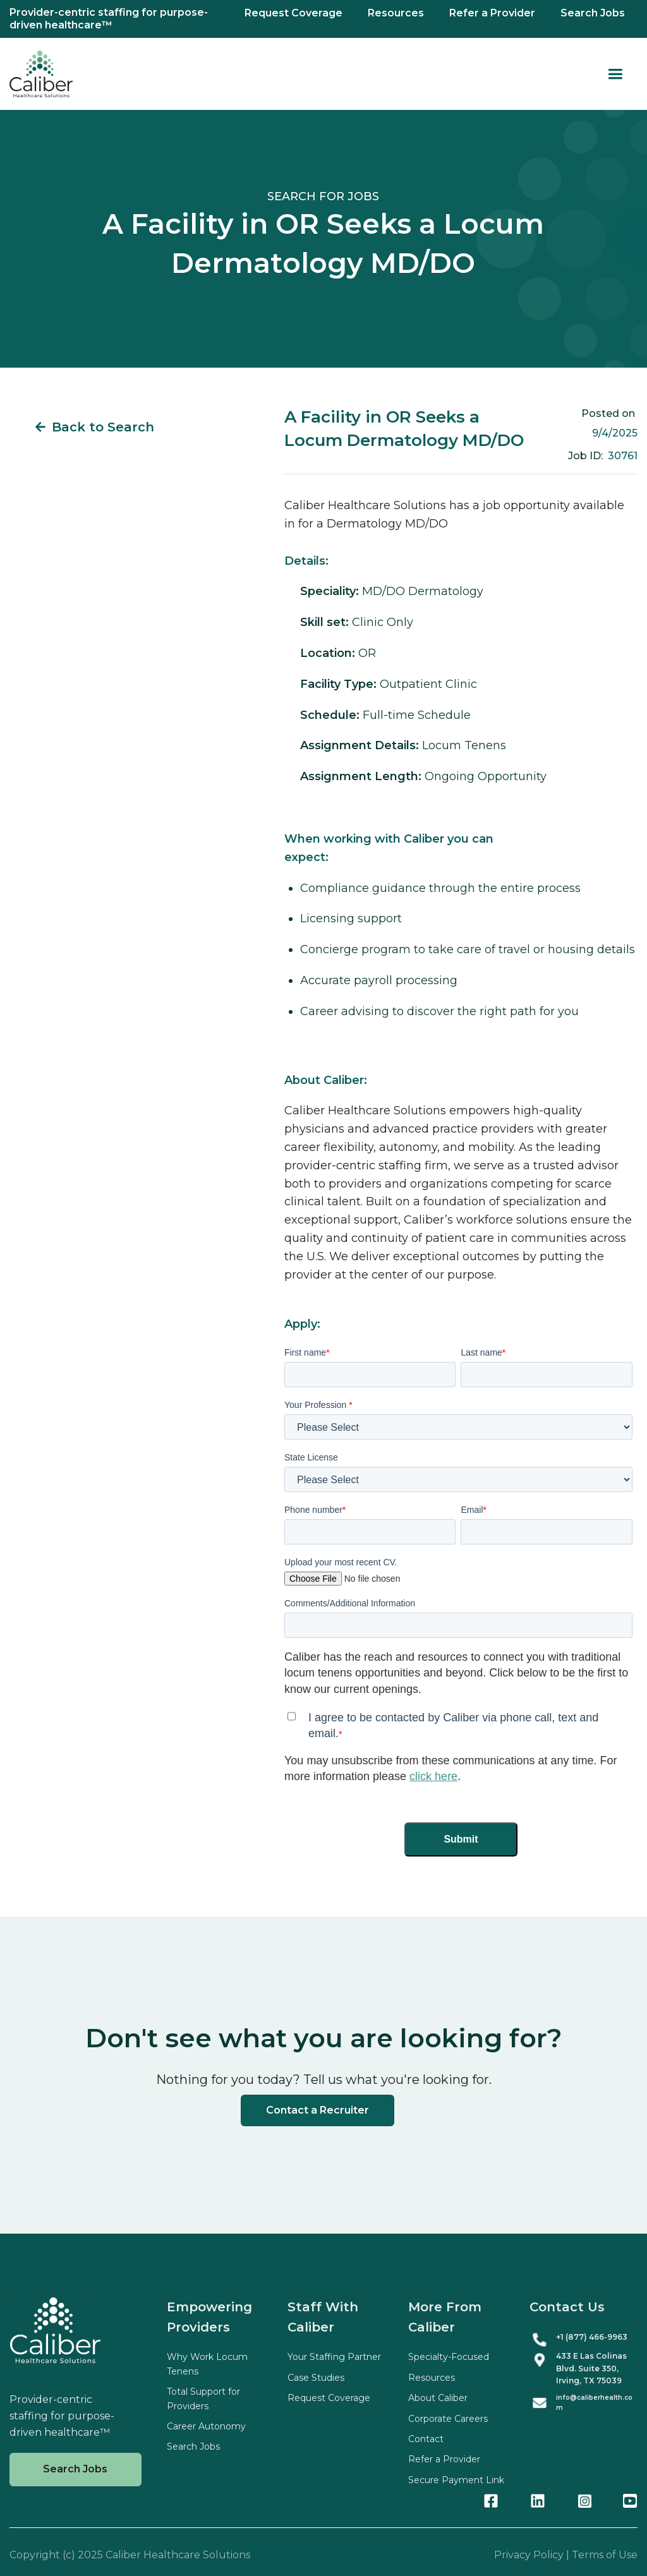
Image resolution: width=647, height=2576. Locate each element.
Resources (396, 13)
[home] (41, 74)
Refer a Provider (492, 13)
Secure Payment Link (456, 2480)
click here (433, 1776)
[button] (615, 74)
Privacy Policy (529, 2555)
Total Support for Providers (203, 2398)
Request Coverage (293, 13)
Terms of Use (605, 2555)
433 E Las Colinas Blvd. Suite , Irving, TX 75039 (591, 2368)
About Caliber (438, 2398)
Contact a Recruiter (317, 2110)
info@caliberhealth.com (594, 2402)
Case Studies (315, 2377)
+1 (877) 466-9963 (591, 2337)
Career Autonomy (206, 2426)
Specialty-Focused (448, 2356)
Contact (426, 2439)
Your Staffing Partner (334, 2356)
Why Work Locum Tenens (207, 2363)
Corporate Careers (448, 2418)
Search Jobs (592, 13)
